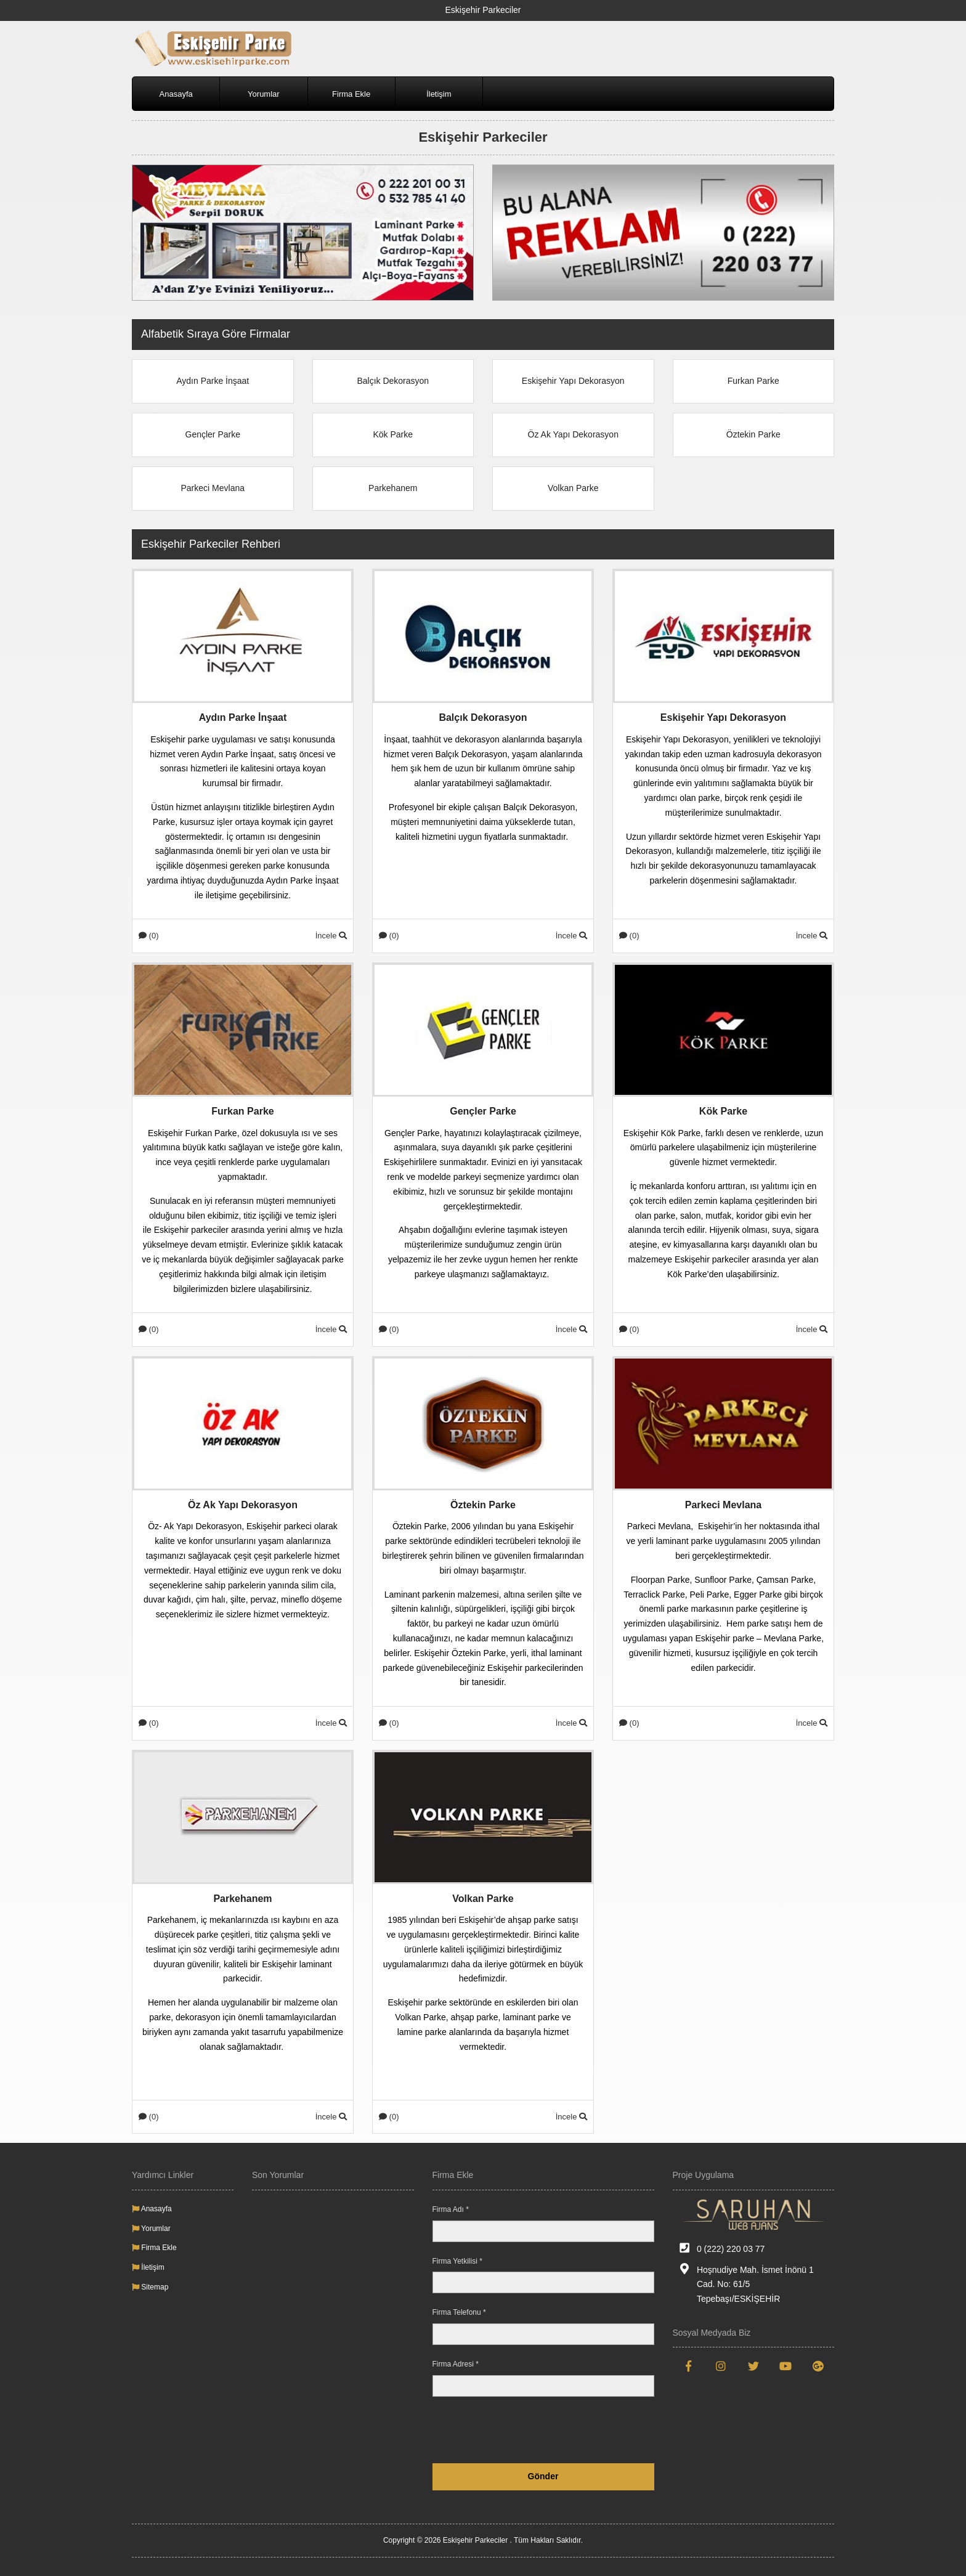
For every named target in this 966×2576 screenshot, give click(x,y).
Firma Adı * (450, 2209)
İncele (331, 935)
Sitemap (150, 2287)
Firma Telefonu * (459, 2312)
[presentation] (560, 2430)
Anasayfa (176, 94)
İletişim (438, 94)
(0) (149, 935)
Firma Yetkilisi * (457, 2261)
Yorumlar (264, 94)
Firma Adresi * (455, 2364)
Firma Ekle (351, 94)
